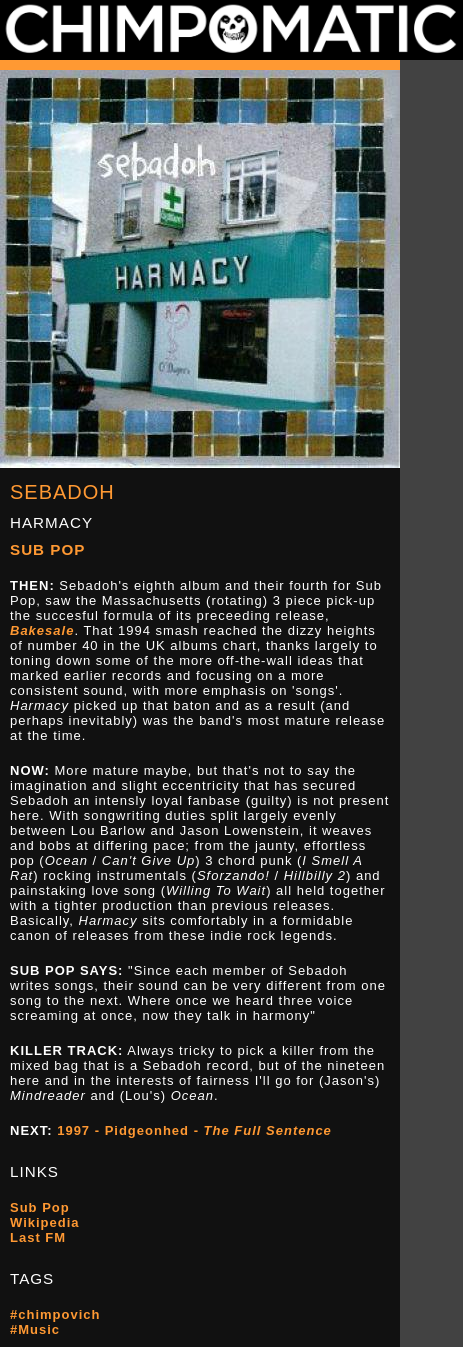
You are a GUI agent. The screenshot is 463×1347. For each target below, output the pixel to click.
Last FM (38, 1237)
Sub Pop (47, 549)
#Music (35, 1329)
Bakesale (42, 630)
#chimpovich (55, 1314)
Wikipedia (45, 1222)
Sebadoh (62, 492)
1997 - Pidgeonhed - (194, 1130)
